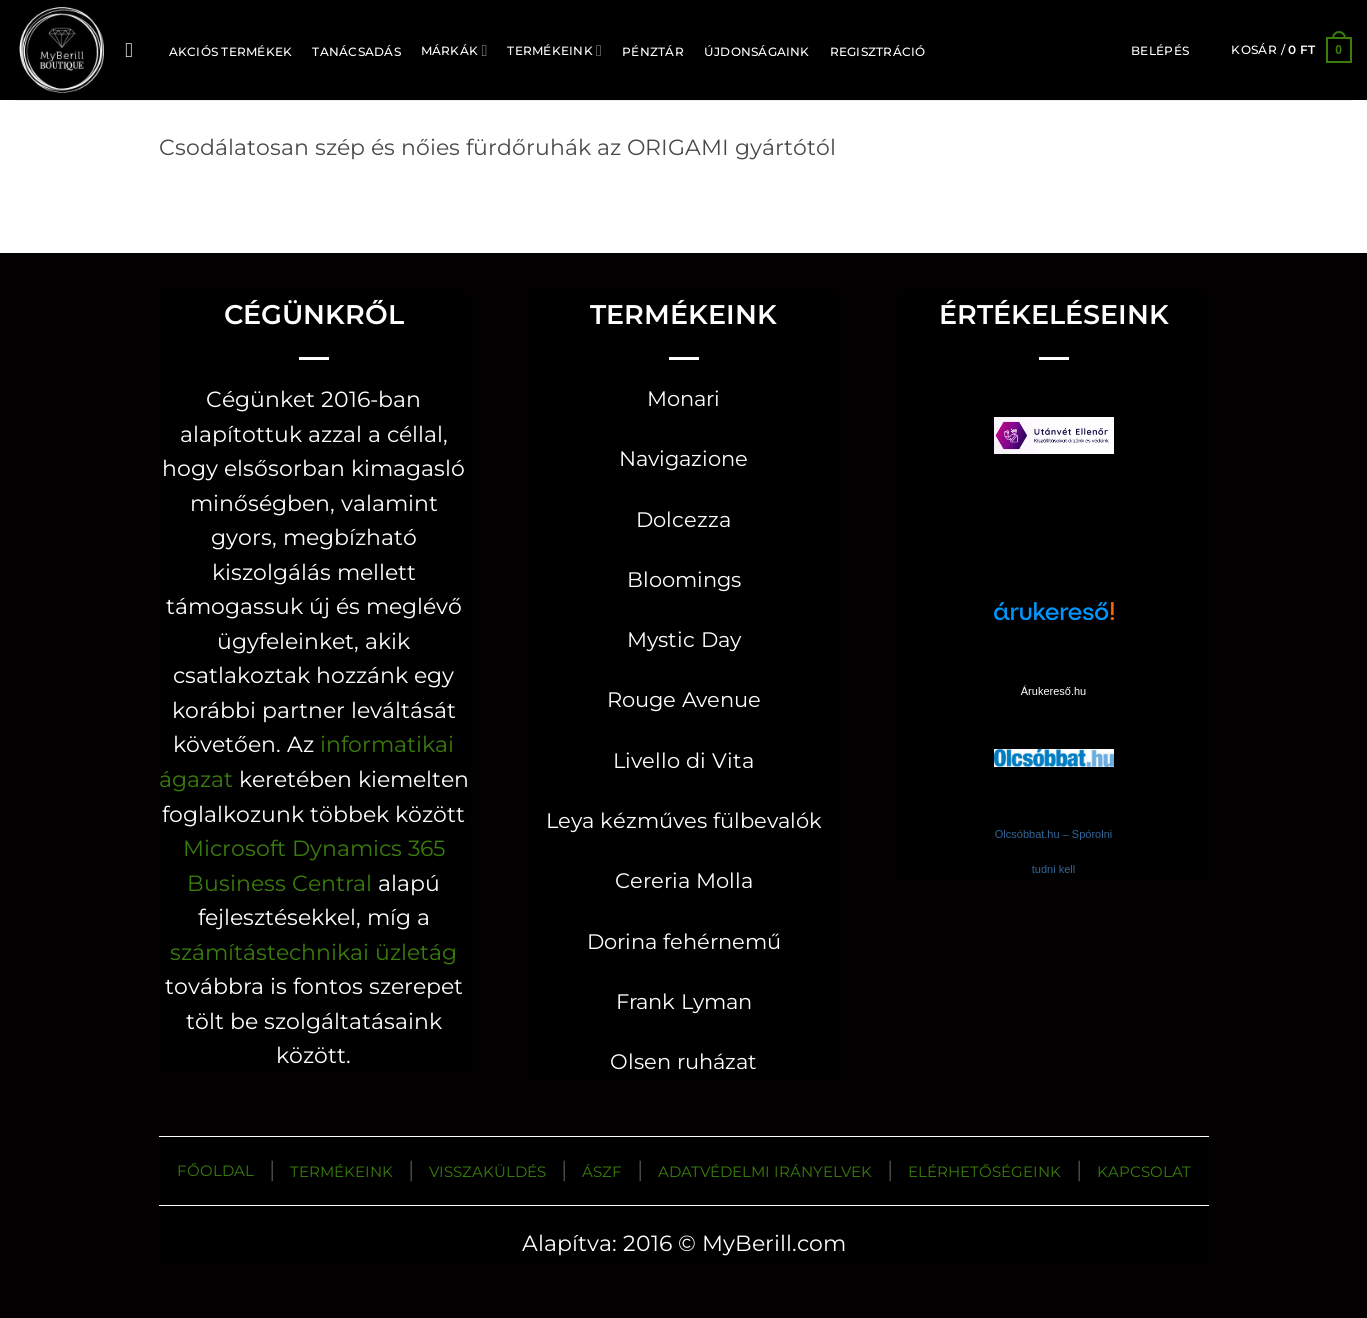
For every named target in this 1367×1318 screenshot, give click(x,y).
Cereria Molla (684, 880)
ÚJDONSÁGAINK (757, 51)
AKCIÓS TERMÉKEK (231, 51)
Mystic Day (684, 639)
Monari (683, 398)
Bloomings (684, 579)
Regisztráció (878, 51)
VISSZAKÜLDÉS (487, 1171)
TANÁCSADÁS (356, 51)
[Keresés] (135, 50)
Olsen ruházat (683, 1061)
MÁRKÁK (454, 50)
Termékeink (554, 50)
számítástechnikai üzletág (313, 952)
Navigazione (683, 458)
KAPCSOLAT (1144, 1171)
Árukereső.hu (1053, 691)
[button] (1160, 51)
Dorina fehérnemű (684, 941)
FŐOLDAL (215, 1170)
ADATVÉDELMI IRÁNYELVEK (765, 1171)
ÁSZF (602, 1171)
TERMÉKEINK (341, 1171)
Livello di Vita (683, 760)
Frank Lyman (684, 1001)
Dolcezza (683, 519)
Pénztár (653, 51)
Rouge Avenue (684, 699)
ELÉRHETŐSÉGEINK (984, 1171)
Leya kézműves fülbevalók (684, 820)
